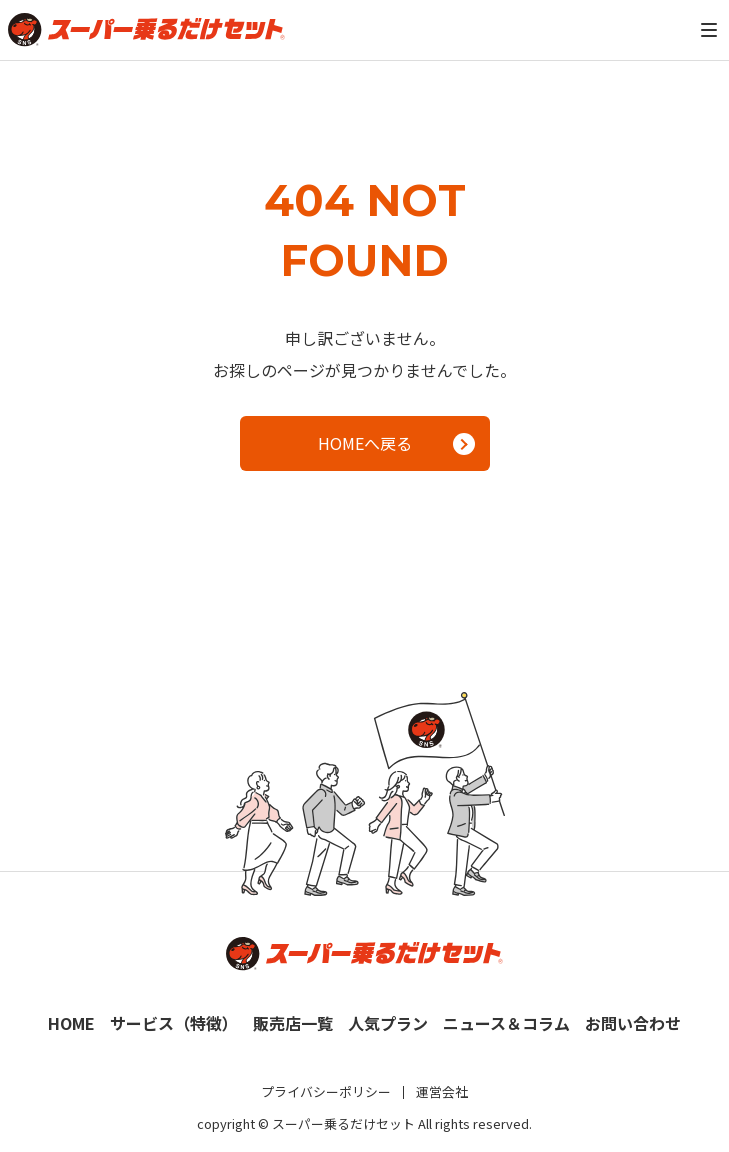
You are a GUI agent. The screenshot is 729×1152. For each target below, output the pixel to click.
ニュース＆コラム (506, 1023)
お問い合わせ (633, 1023)
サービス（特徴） (174, 1023)
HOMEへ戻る (396, 443)
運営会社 (442, 1091)
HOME (71, 1023)
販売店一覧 (293, 1023)
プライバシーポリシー (326, 1091)
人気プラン (388, 1023)
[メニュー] (709, 30)
